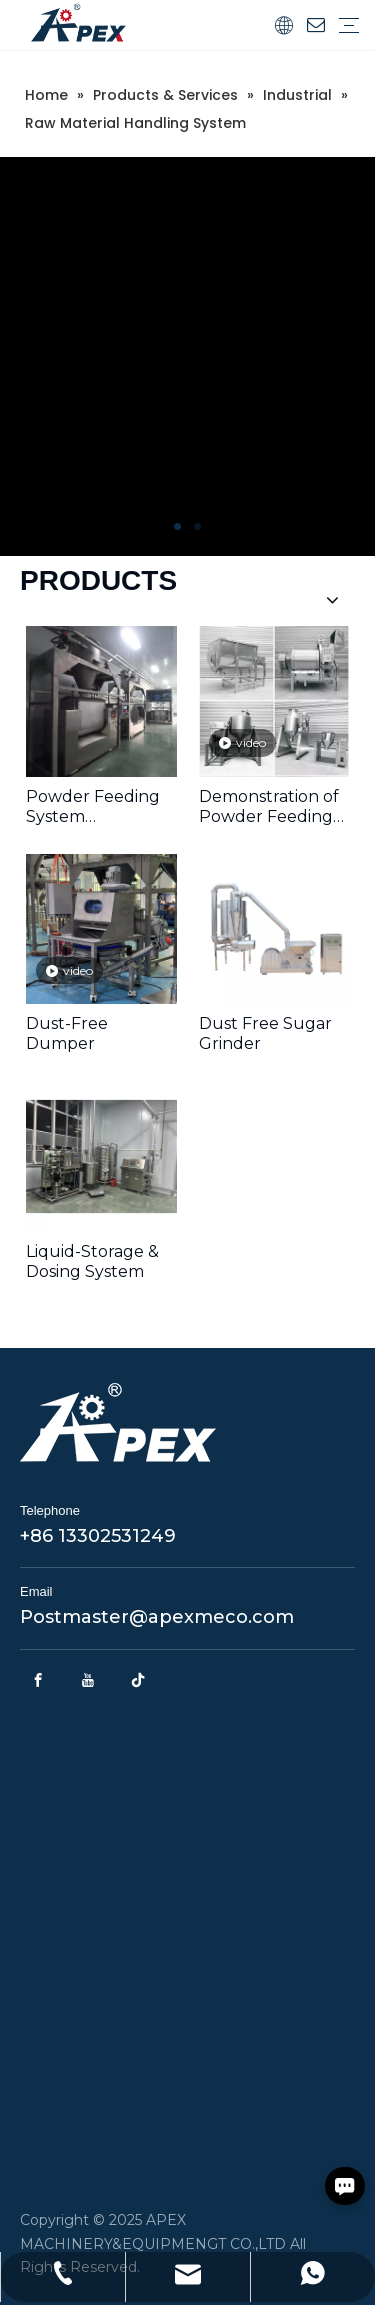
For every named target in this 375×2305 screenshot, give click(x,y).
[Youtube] (88, 1680)
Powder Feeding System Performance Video (93, 807)
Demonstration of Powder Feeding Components (269, 807)
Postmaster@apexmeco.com (157, 1617)
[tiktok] (138, 1680)
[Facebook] (38, 1680)
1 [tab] (178, 527)
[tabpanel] (187, 356)
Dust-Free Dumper (67, 1033)
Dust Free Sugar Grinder (265, 1033)
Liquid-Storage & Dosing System (92, 1261)
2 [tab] (198, 527)
